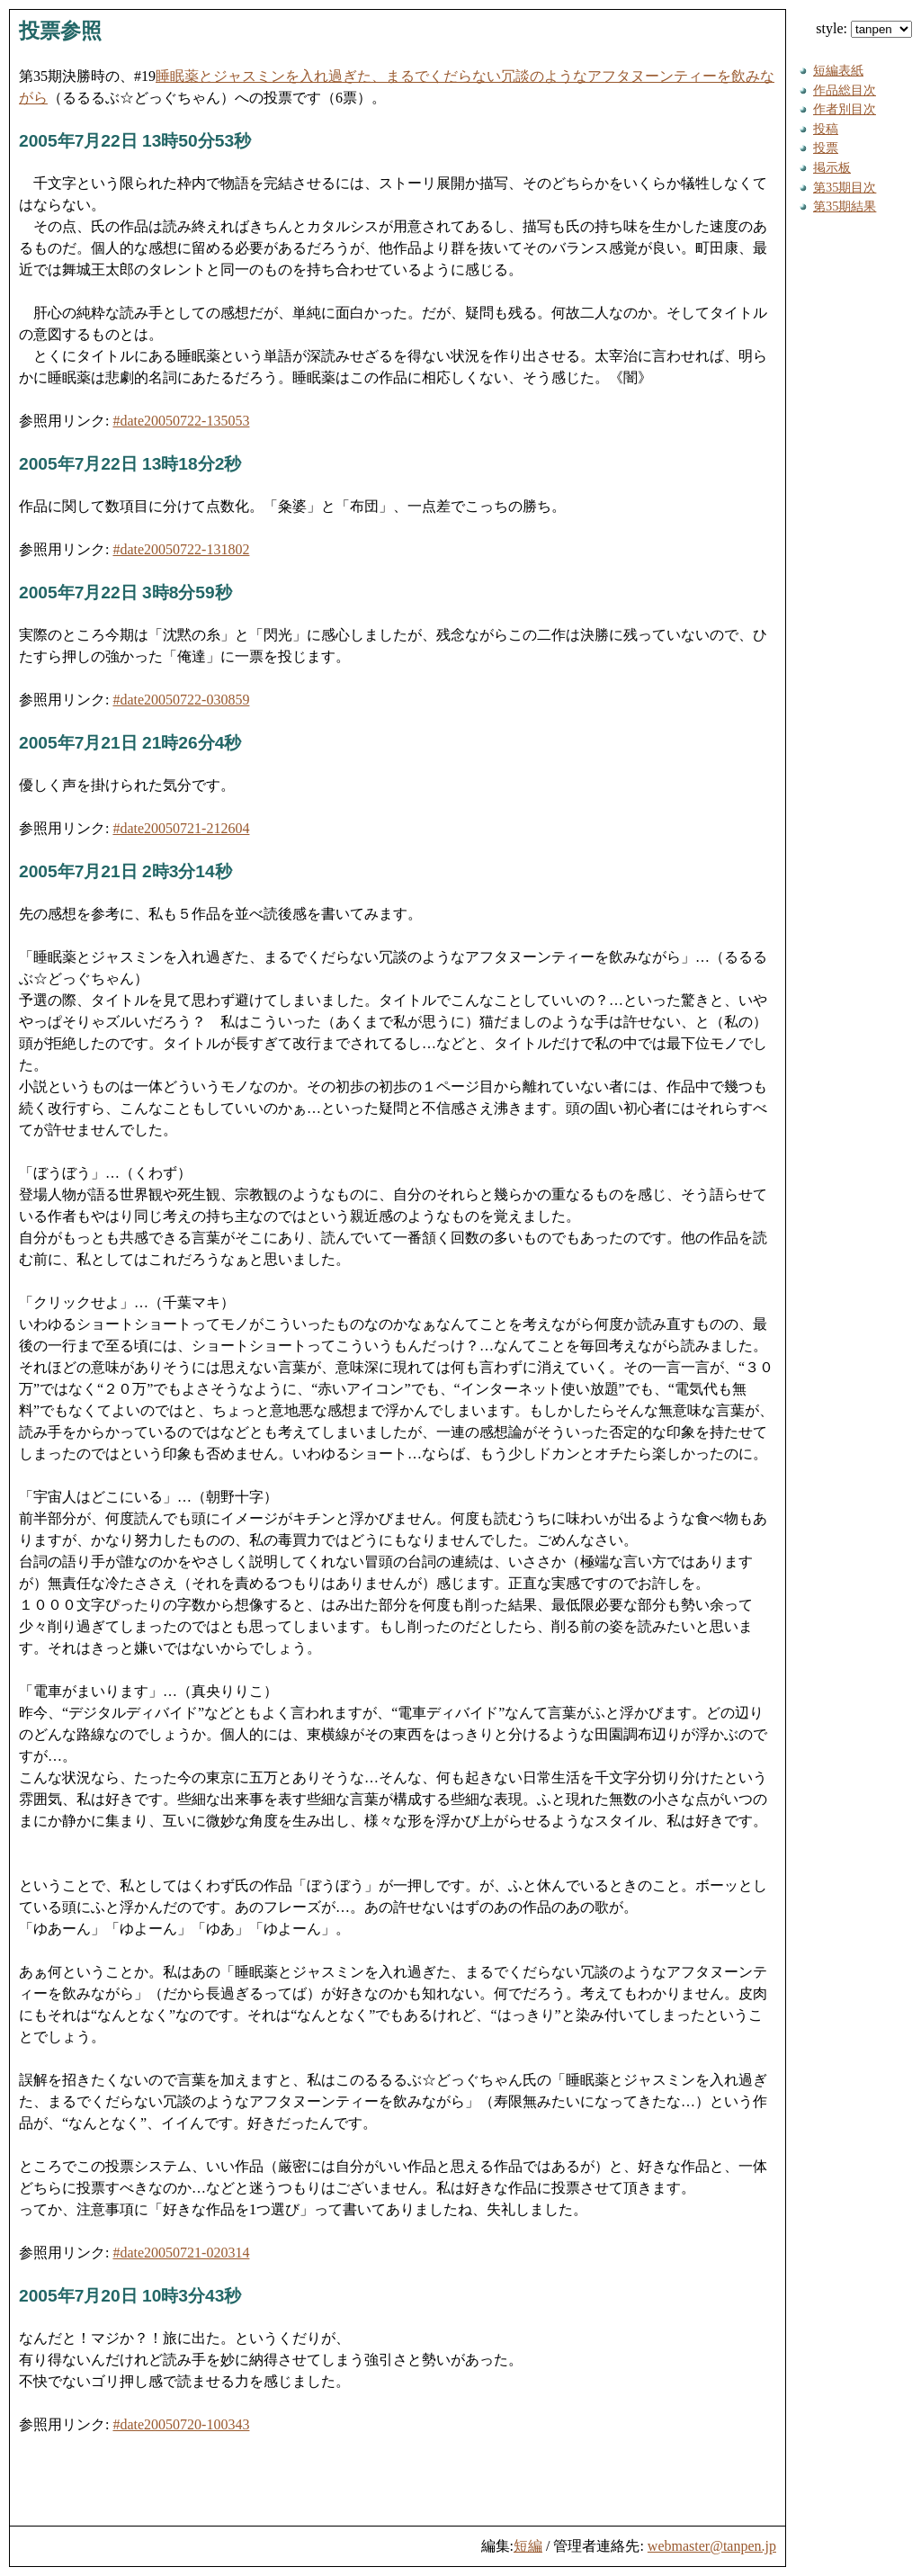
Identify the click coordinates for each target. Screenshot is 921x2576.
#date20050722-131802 (180, 549)
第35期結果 (844, 206)
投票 (825, 147)
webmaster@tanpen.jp (712, 2546)
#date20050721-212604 (180, 828)
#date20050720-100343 (180, 2424)
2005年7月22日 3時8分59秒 (125, 592)
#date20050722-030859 (180, 699)
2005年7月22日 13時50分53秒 (135, 140)
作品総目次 (844, 90)
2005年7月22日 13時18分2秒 (130, 463)
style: (864, 28)
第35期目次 (844, 187)
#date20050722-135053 (180, 420)
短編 (528, 2546)
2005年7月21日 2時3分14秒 (125, 871)
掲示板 (832, 167)
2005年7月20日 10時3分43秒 (130, 2295)
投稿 (825, 128)
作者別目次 (844, 109)
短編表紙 (838, 70)
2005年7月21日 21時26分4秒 (130, 742)
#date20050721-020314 (180, 2252)
